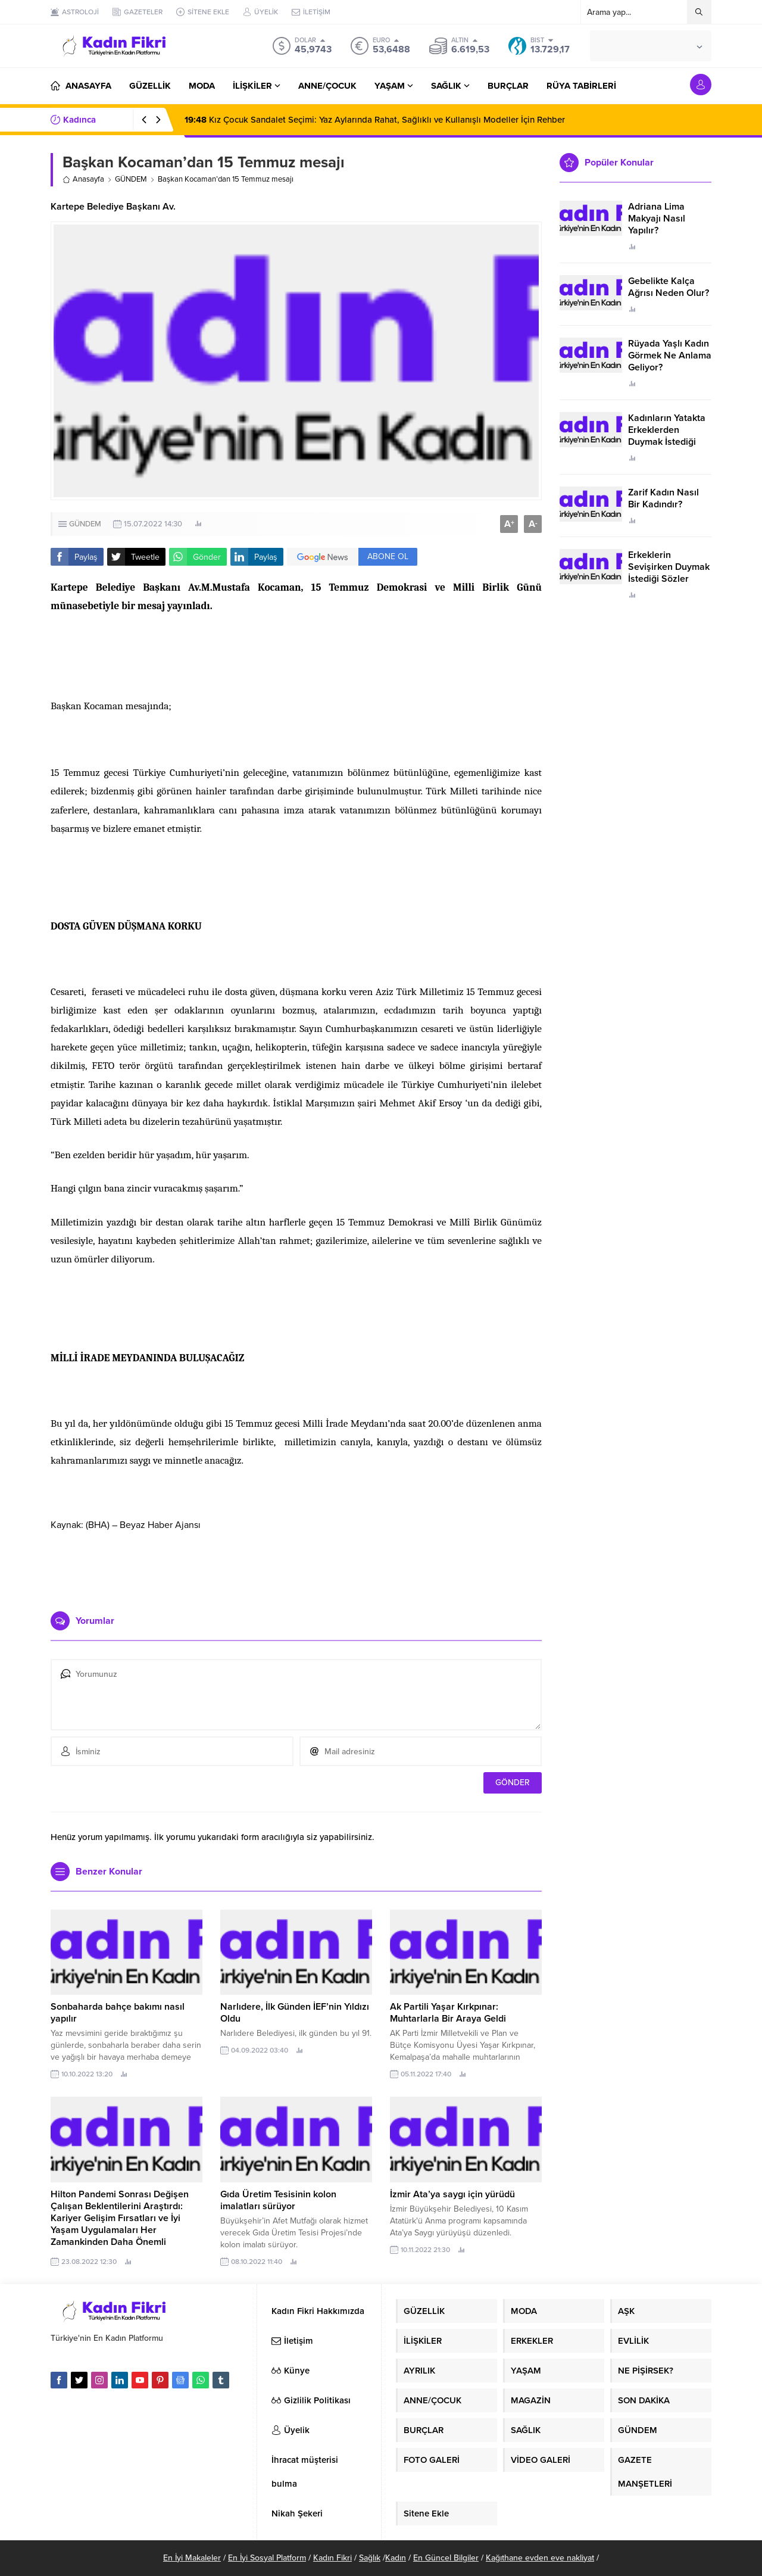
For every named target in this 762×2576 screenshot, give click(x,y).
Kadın (395, 2558)
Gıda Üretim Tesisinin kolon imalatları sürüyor (278, 2200)
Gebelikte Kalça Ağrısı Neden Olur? (668, 287)
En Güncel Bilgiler (446, 2558)
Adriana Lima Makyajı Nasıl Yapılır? (656, 218)
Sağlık (369, 2558)
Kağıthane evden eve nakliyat (540, 2558)
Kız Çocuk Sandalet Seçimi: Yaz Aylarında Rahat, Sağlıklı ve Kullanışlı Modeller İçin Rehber (375, 119)
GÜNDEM (131, 179)
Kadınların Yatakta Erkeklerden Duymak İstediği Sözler (666, 436)
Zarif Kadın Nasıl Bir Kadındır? (663, 498)
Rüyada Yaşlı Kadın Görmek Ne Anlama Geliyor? (669, 355)
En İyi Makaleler (192, 2558)
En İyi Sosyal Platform (267, 2558)
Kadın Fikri (332, 2558)
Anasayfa (83, 179)
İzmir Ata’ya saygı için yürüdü (452, 2194)
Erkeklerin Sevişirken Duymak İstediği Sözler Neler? (669, 573)
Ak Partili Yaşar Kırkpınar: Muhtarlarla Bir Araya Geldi (448, 2013)
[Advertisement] (296, 1566)
